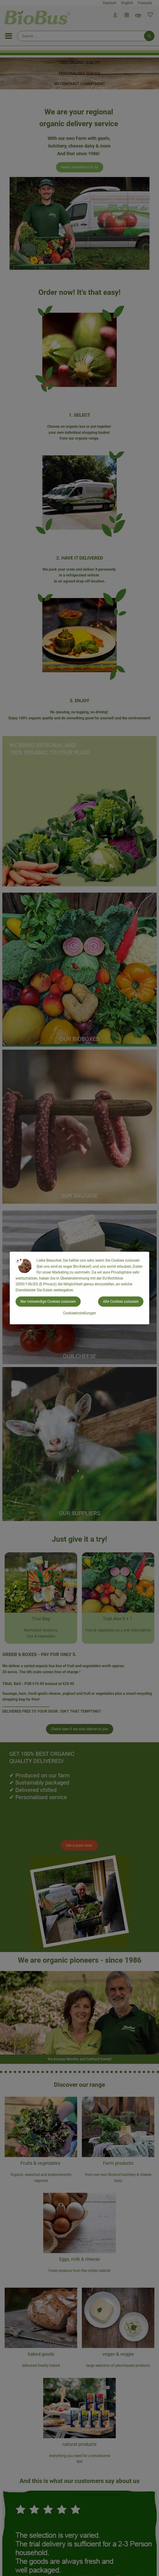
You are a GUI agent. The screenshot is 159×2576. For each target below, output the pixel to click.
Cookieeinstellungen (79, 1313)
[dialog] (79, 1288)
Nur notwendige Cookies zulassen (48, 1301)
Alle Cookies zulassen (121, 1301)
